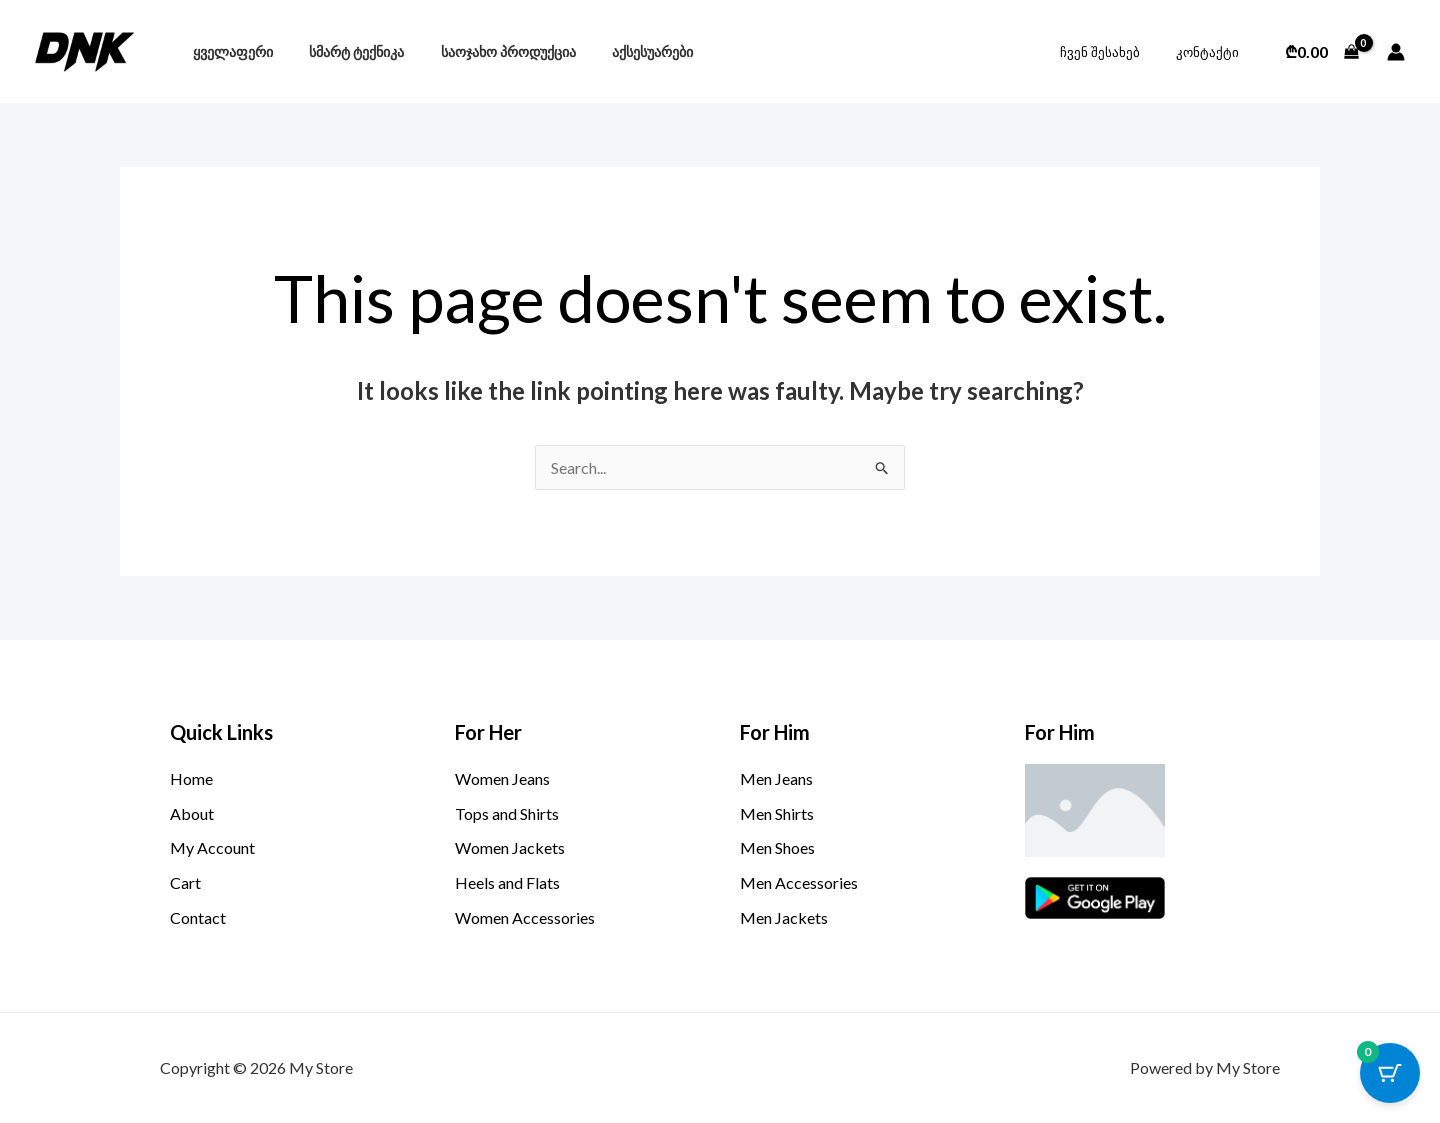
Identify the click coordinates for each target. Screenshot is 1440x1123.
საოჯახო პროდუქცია (489, 51)
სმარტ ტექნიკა (345, 51)
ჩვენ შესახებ (1114, 52)
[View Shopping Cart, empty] (1321, 52)
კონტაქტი (1211, 52)
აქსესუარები (626, 51)
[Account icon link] (1396, 52)
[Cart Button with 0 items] (1390, 1073)
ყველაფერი (229, 51)
